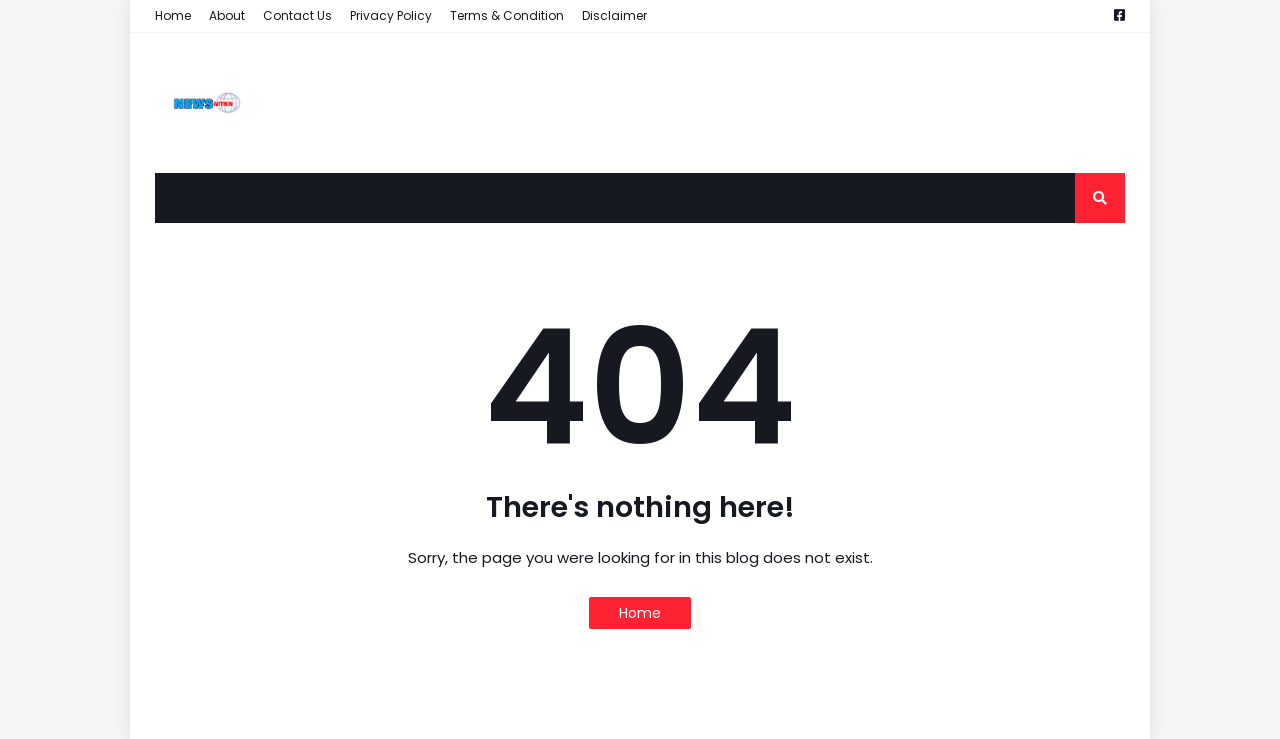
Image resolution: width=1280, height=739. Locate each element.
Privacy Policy (391, 15)
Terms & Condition (507, 15)
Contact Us (297, 15)
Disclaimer (614, 15)
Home (173, 15)
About (227, 15)
